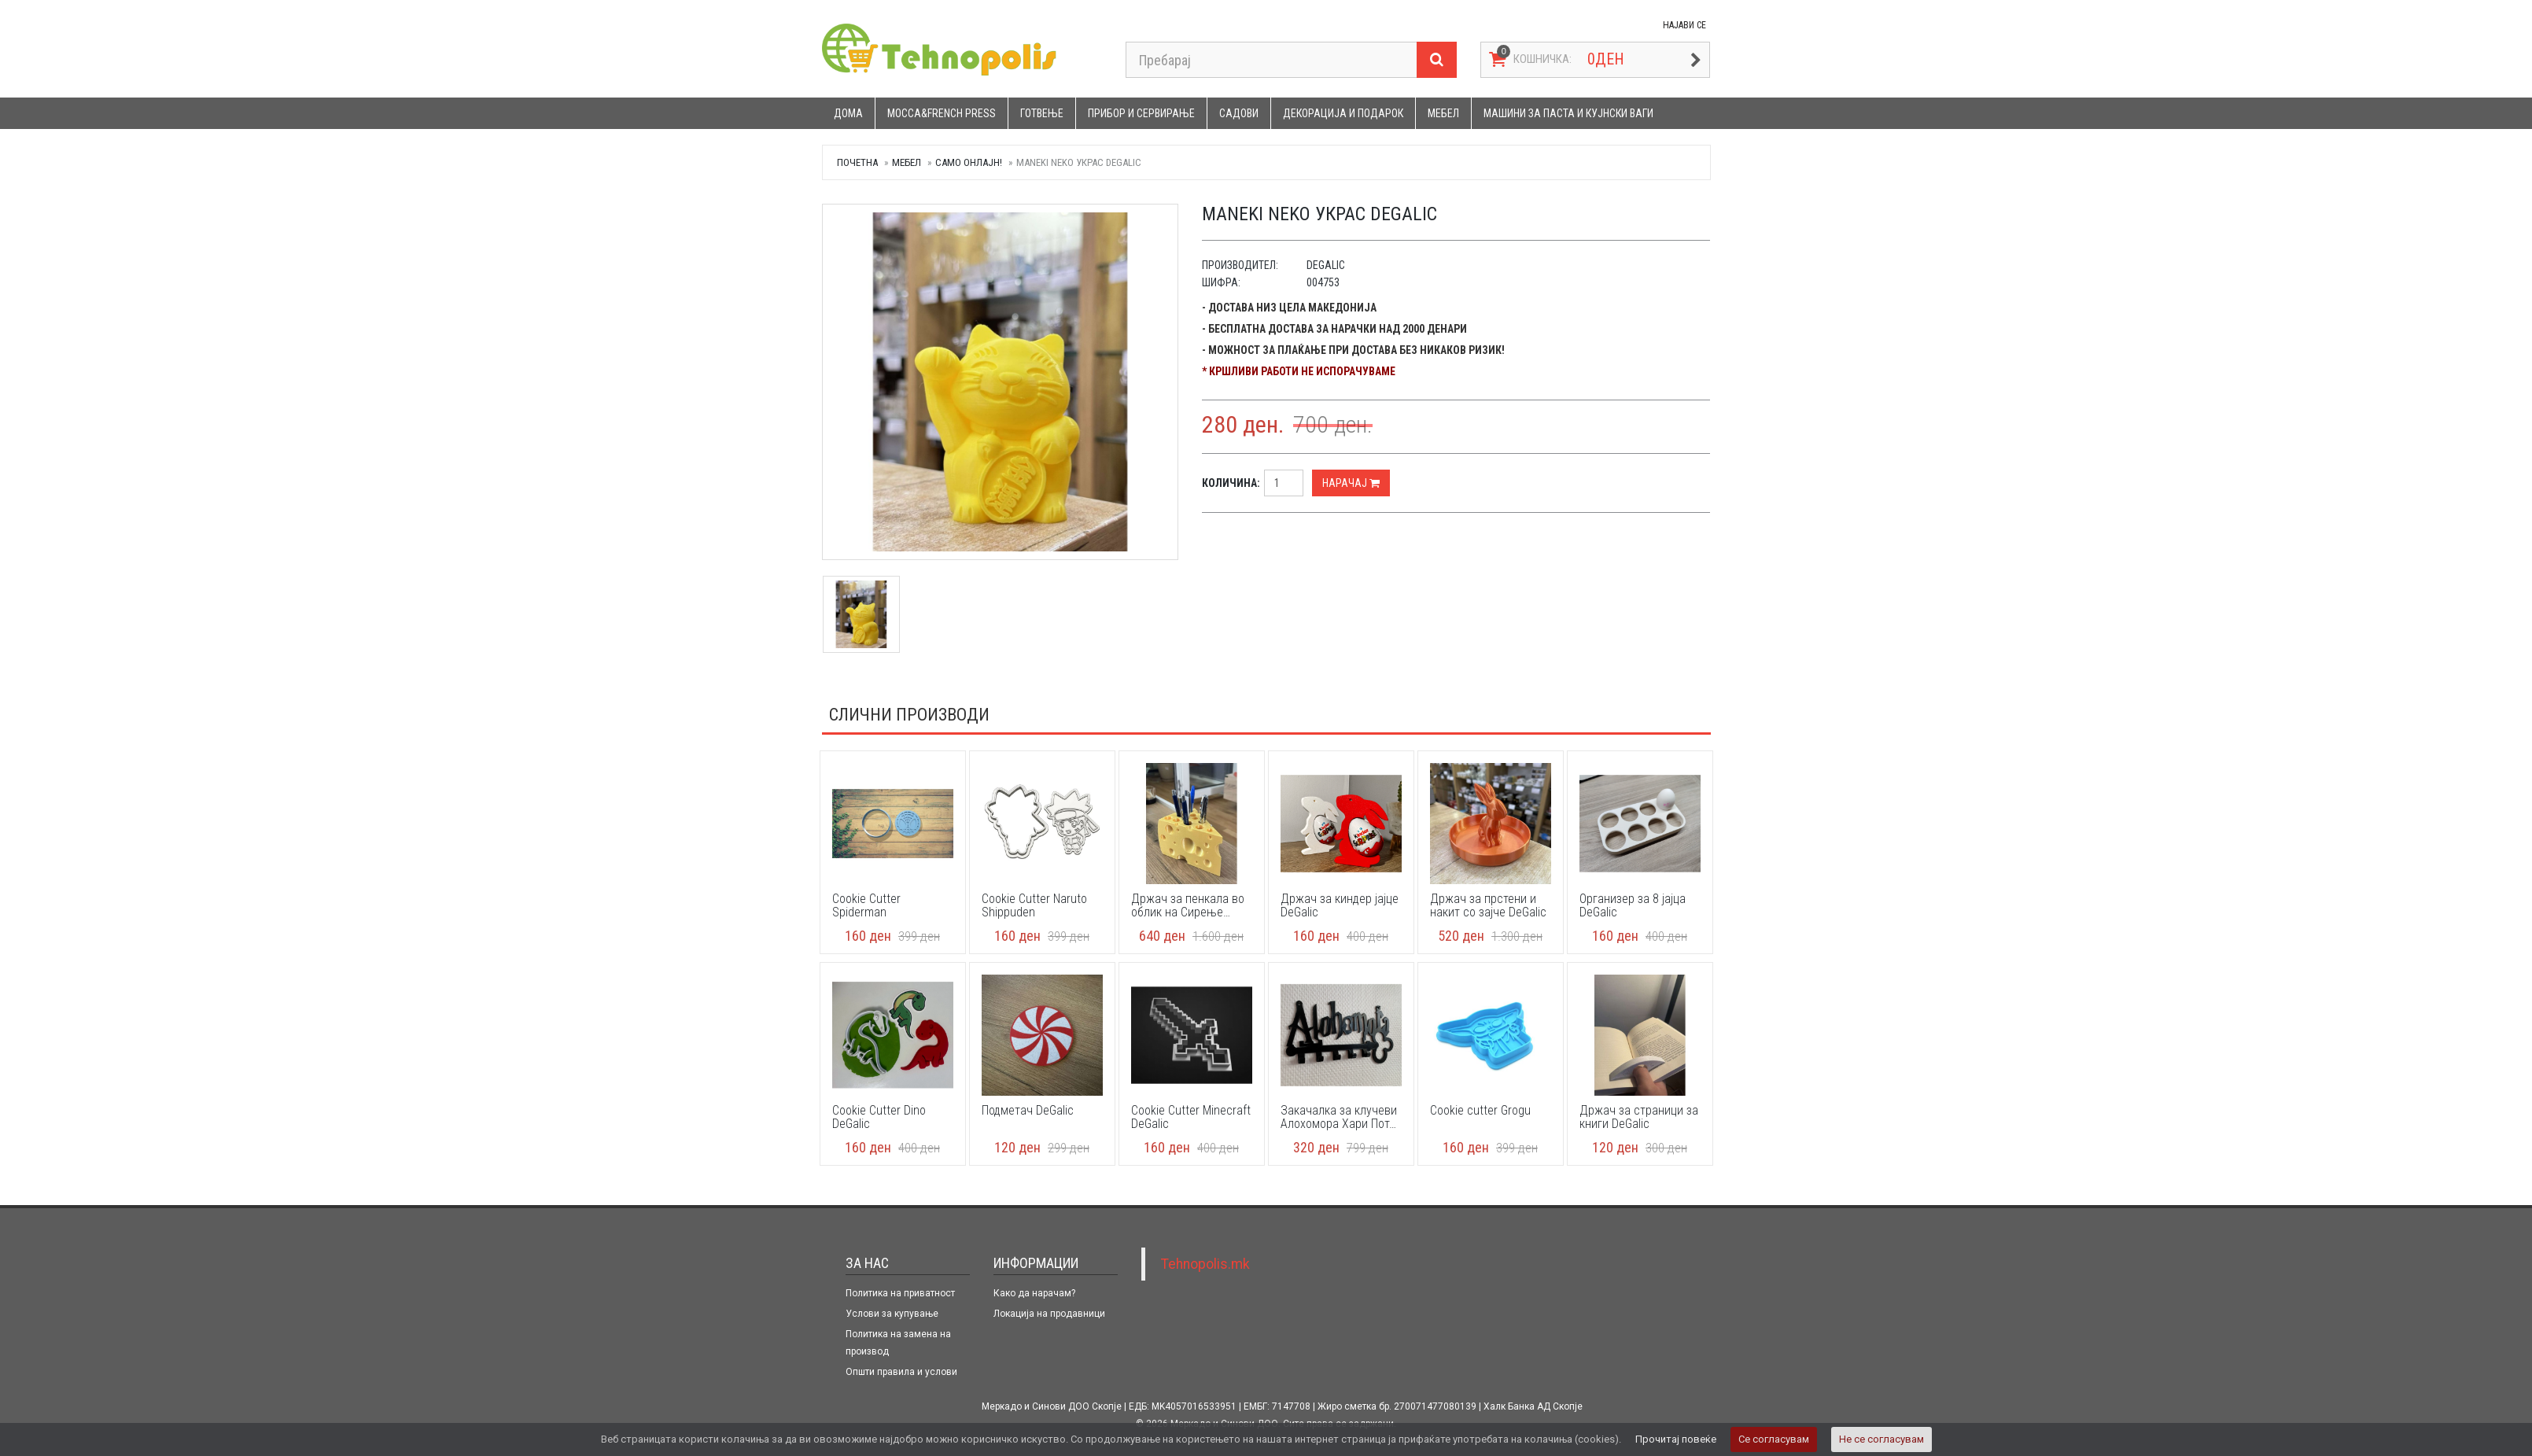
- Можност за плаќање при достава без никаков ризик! (1353, 350)
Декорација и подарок (1343, 113)
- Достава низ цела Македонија (1289, 307)
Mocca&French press (941, 113)
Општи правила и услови (901, 1371)
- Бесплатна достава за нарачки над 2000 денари (1334, 329)
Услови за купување (892, 1313)
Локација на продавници (1049, 1313)
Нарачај (1351, 483)
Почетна (857, 162)
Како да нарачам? (1034, 1293)
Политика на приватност (900, 1293)
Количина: (1231, 483)
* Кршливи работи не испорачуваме (1298, 371)
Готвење (1041, 113)
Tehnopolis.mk (1205, 1264)
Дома (848, 113)
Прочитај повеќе (1675, 1439)
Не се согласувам (1881, 1439)
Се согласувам (1773, 1439)
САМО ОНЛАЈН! (968, 162)
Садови (1239, 113)
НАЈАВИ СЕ (1684, 25)
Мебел (1443, 113)
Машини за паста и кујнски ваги (1568, 113)
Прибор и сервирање (1141, 113)
